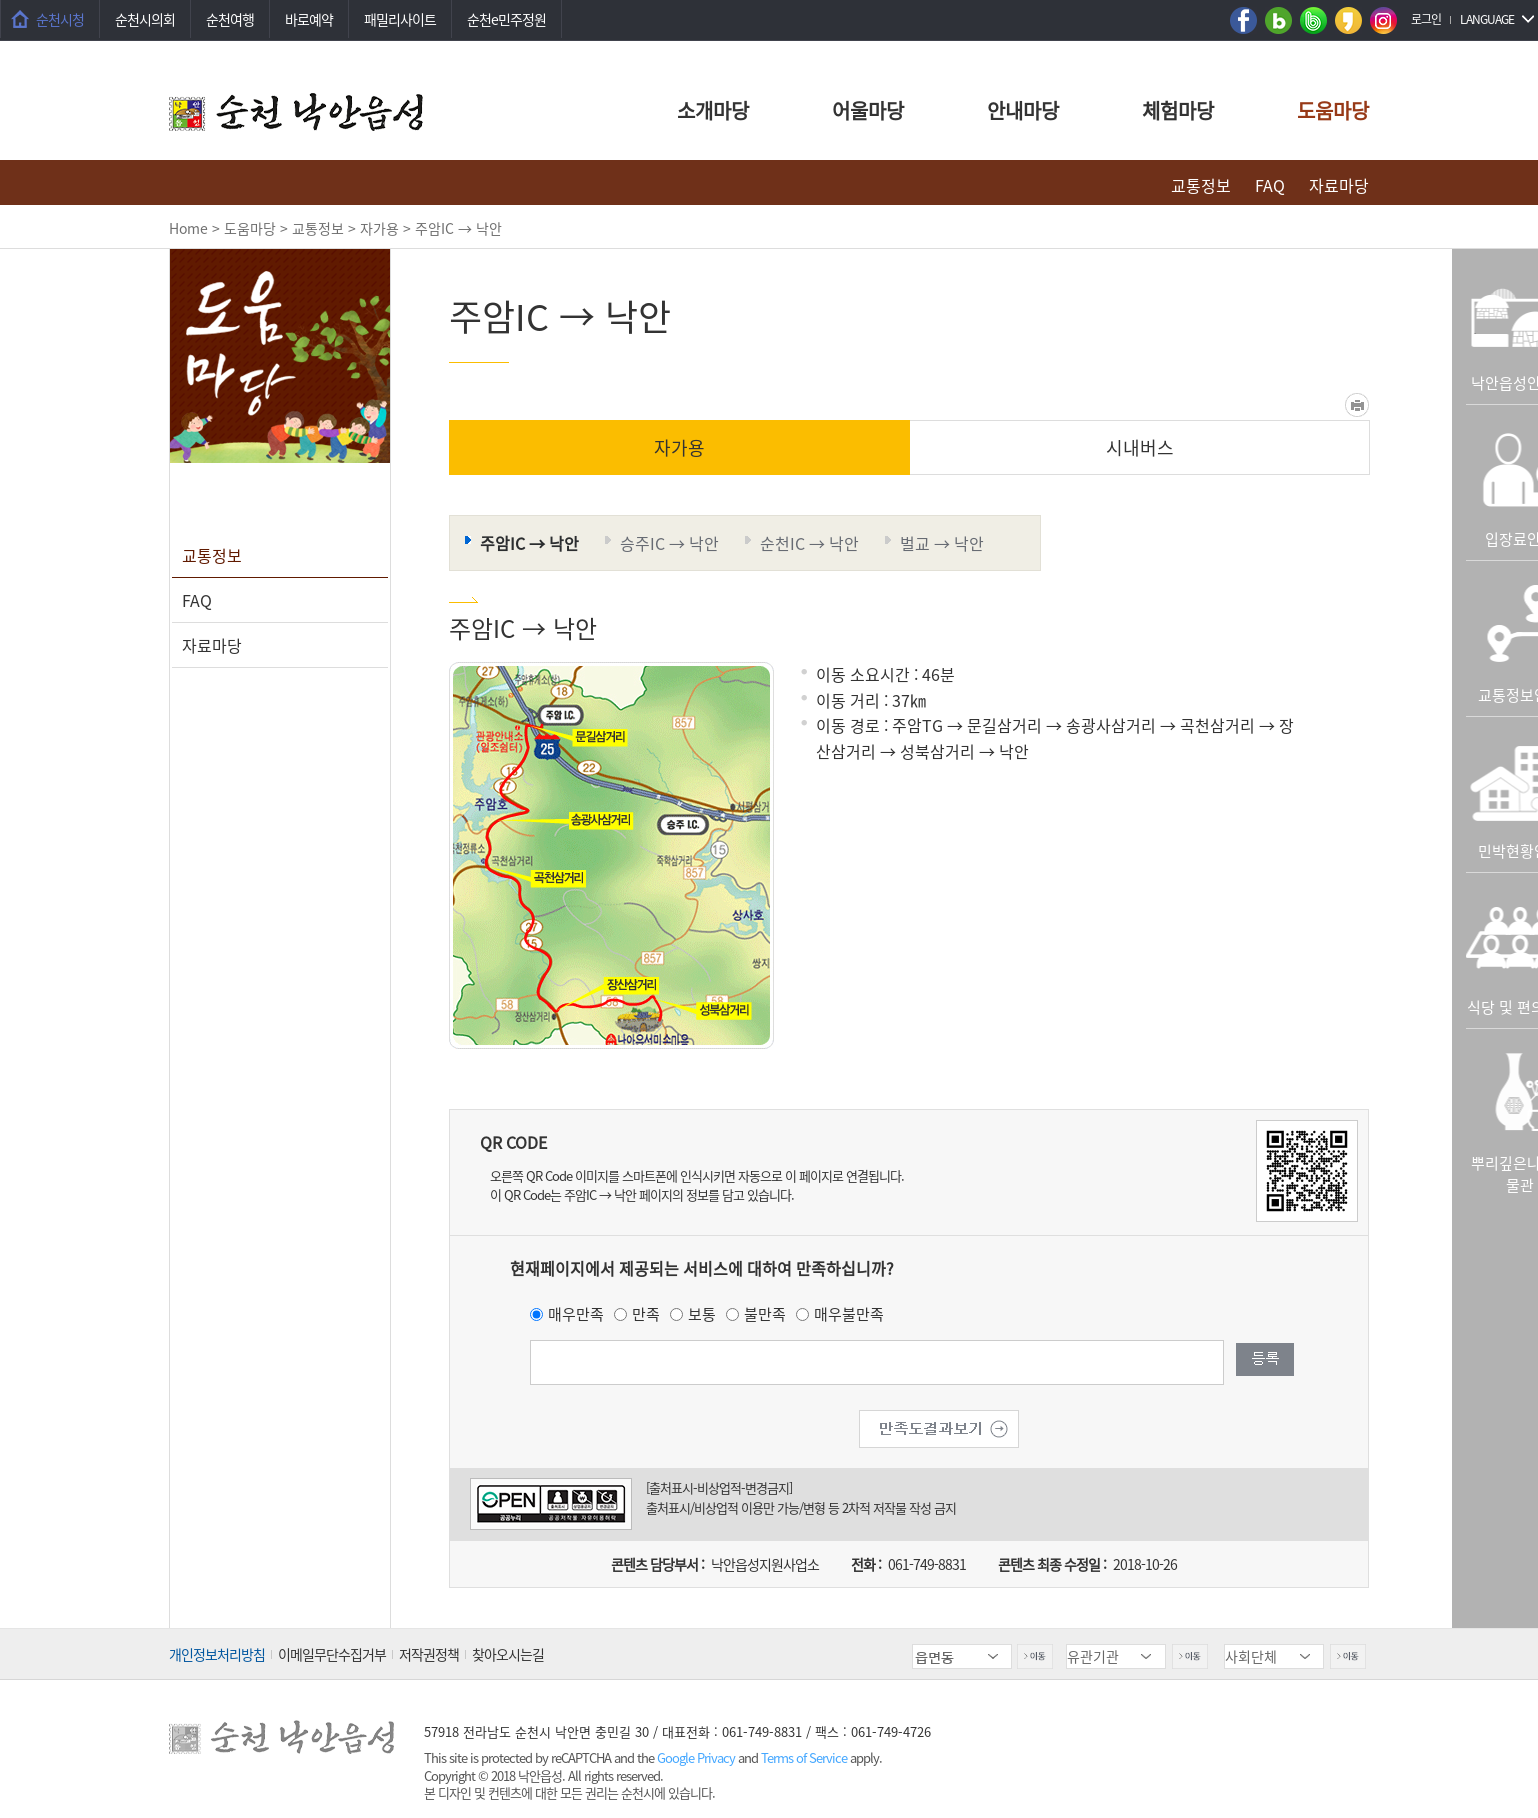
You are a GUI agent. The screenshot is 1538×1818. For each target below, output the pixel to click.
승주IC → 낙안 (669, 543)
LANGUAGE (1487, 19)
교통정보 (1201, 185)
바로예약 (309, 19)
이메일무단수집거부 (332, 1654)
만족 (646, 1314)
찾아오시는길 (508, 1654)
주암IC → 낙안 (529, 543)
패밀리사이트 (400, 19)
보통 (702, 1314)
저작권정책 (429, 1654)
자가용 (679, 447)
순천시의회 (145, 19)
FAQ (1270, 185)
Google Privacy (697, 1757)
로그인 (1426, 19)
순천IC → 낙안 (809, 543)
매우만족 (576, 1314)
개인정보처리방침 (217, 1654)
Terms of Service (804, 1757)
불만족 (765, 1314)
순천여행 (230, 19)
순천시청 (60, 19)
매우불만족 (849, 1314)
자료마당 (1339, 185)
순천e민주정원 (506, 19)
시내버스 (1140, 447)
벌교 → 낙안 (942, 543)
